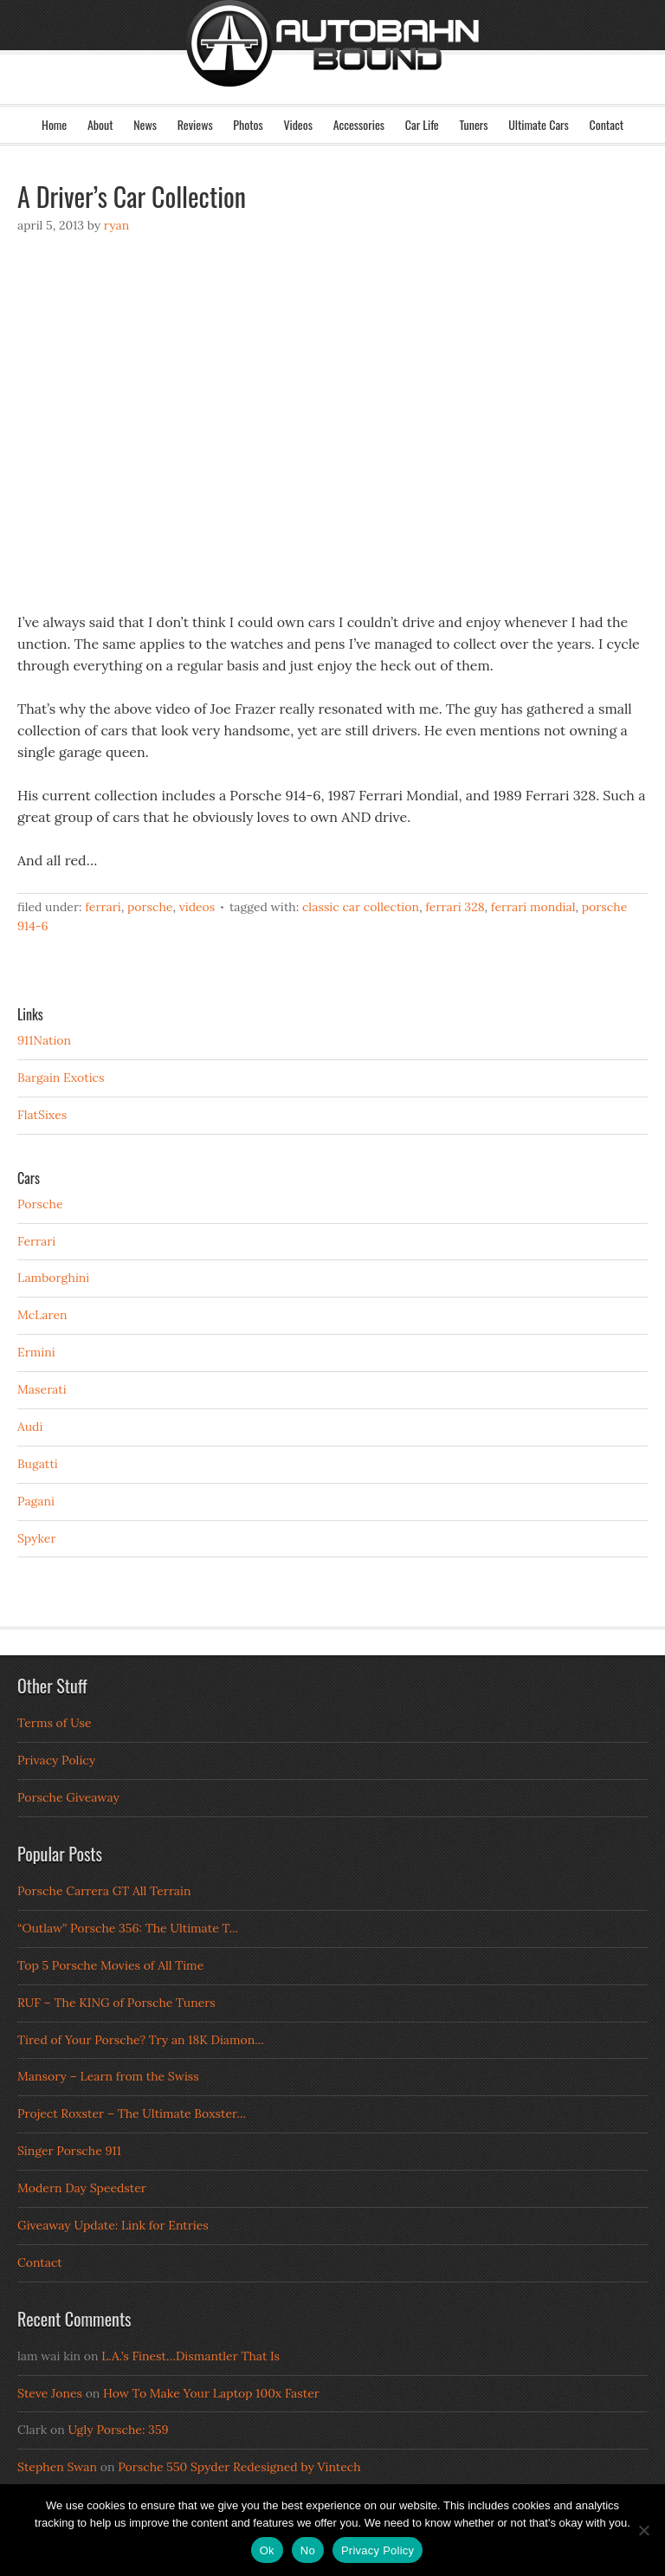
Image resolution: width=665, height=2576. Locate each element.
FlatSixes (42, 1115)
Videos (298, 124)
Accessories (358, 124)
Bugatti (37, 1464)
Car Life (422, 124)
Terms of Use (54, 1723)
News (145, 124)
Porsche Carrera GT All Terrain (104, 1891)
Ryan (116, 225)
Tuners (473, 124)
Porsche (150, 907)
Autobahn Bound (332, 68)
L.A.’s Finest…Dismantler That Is (190, 2356)
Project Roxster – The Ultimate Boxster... (131, 2113)
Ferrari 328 (454, 907)
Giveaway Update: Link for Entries (113, 2225)
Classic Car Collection (360, 907)
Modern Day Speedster (81, 2188)
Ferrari (103, 907)
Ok (267, 2550)
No (307, 2550)
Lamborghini (53, 1277)
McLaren (42, 1315)
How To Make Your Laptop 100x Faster (211, 2393)
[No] (643, 2530)
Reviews (195, 124)
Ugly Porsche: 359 (118, 2429)
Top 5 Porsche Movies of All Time (110, 1965)
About (100, 124)
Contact (606, 124)
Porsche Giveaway (68, 1797)
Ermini (36, 1352)
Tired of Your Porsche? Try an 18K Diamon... (140, 2040)
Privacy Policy (56, 1760)
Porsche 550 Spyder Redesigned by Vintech (239, 2467)
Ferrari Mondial (533, 907)
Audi (29, 1426)
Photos (247, 124)
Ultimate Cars (538, 124)
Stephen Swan (57, 2467)
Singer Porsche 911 (69, 2151)
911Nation (44, 1040)
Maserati (42, 1389)
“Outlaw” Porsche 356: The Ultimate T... (127, 1928)
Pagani (36, 1501)
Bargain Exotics (61, 1077)
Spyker (36, 1538)
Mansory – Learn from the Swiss (108, 2076)
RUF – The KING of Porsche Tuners (116, 2002)
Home (54, 124)
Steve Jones (49, 2393)
